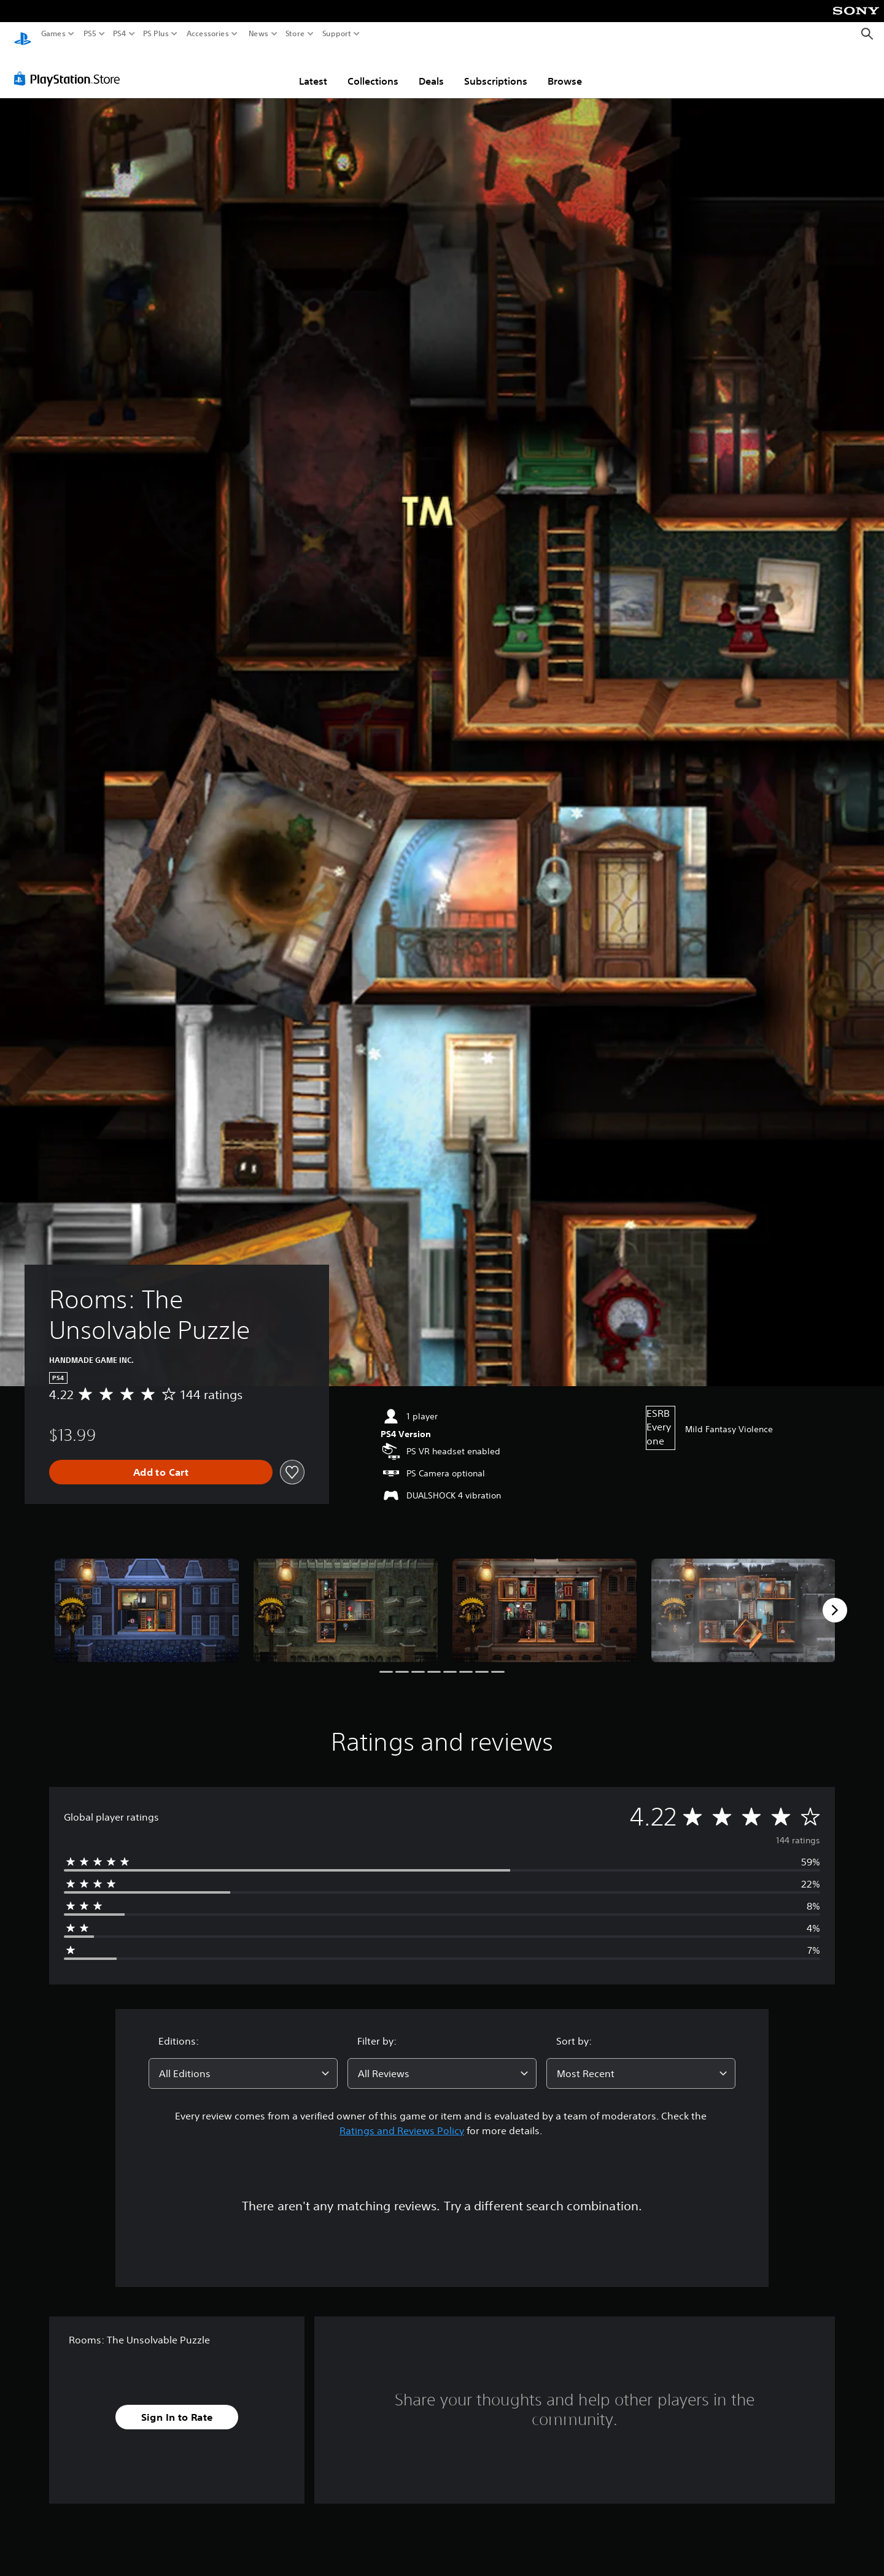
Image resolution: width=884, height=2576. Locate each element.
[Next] (835, 1598)
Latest (313, 69)
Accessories (208, 34)
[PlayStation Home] (22, 34)
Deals (431, 69)
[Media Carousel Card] (147, 1599)
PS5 (89, 34)
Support (337, 34)
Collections (372, 69)
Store (295, 34)
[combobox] (243, 2061)
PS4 (119, 34)
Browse (565, 69)
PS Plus (156, 34)
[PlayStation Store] (70, 67)
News (258, 34)
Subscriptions (495, 69)
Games (53, 34)
